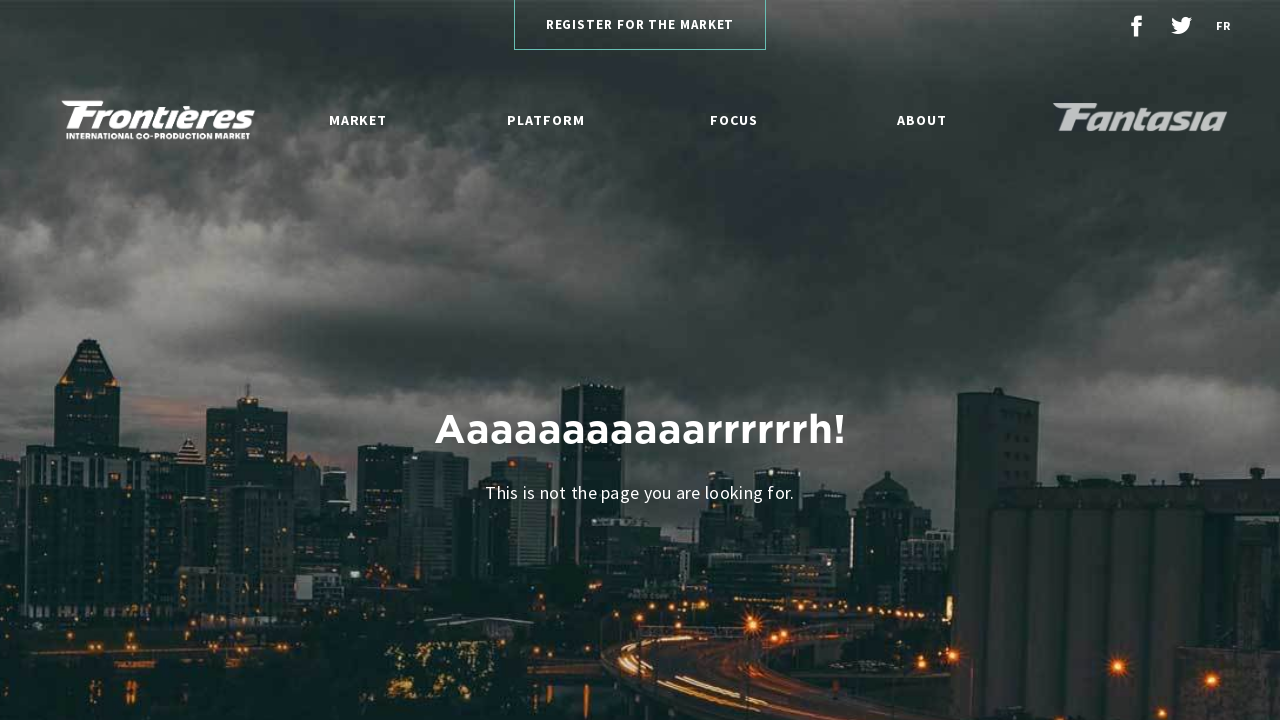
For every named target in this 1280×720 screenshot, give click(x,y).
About (922, 120)
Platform (545, 120)
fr (1223, 25)
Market (358, 120)
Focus (734, 120)
